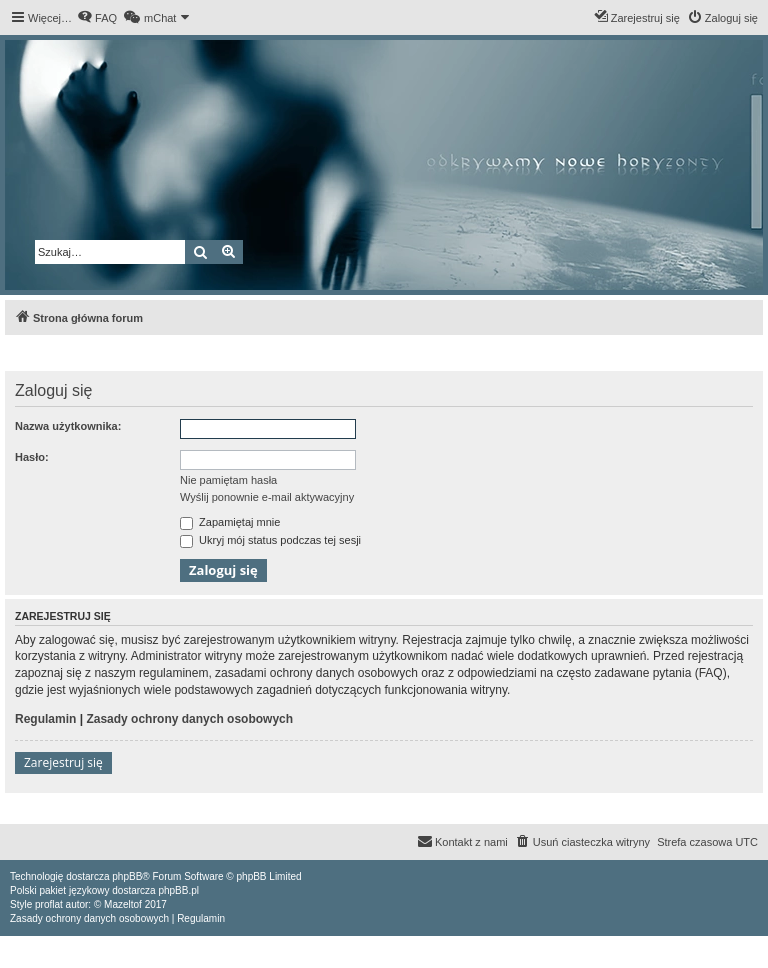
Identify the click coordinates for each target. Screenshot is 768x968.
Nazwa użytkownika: (68, 426)
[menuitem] (97, 18)
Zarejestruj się (63, 762)
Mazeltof (123, 904)
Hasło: (32, 457)
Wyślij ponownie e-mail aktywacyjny (267, 497)
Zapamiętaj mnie (230, 522)
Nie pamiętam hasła (228, 480)
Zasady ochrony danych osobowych (189, 719)
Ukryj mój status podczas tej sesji (270, 540)
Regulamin (45, 719)
